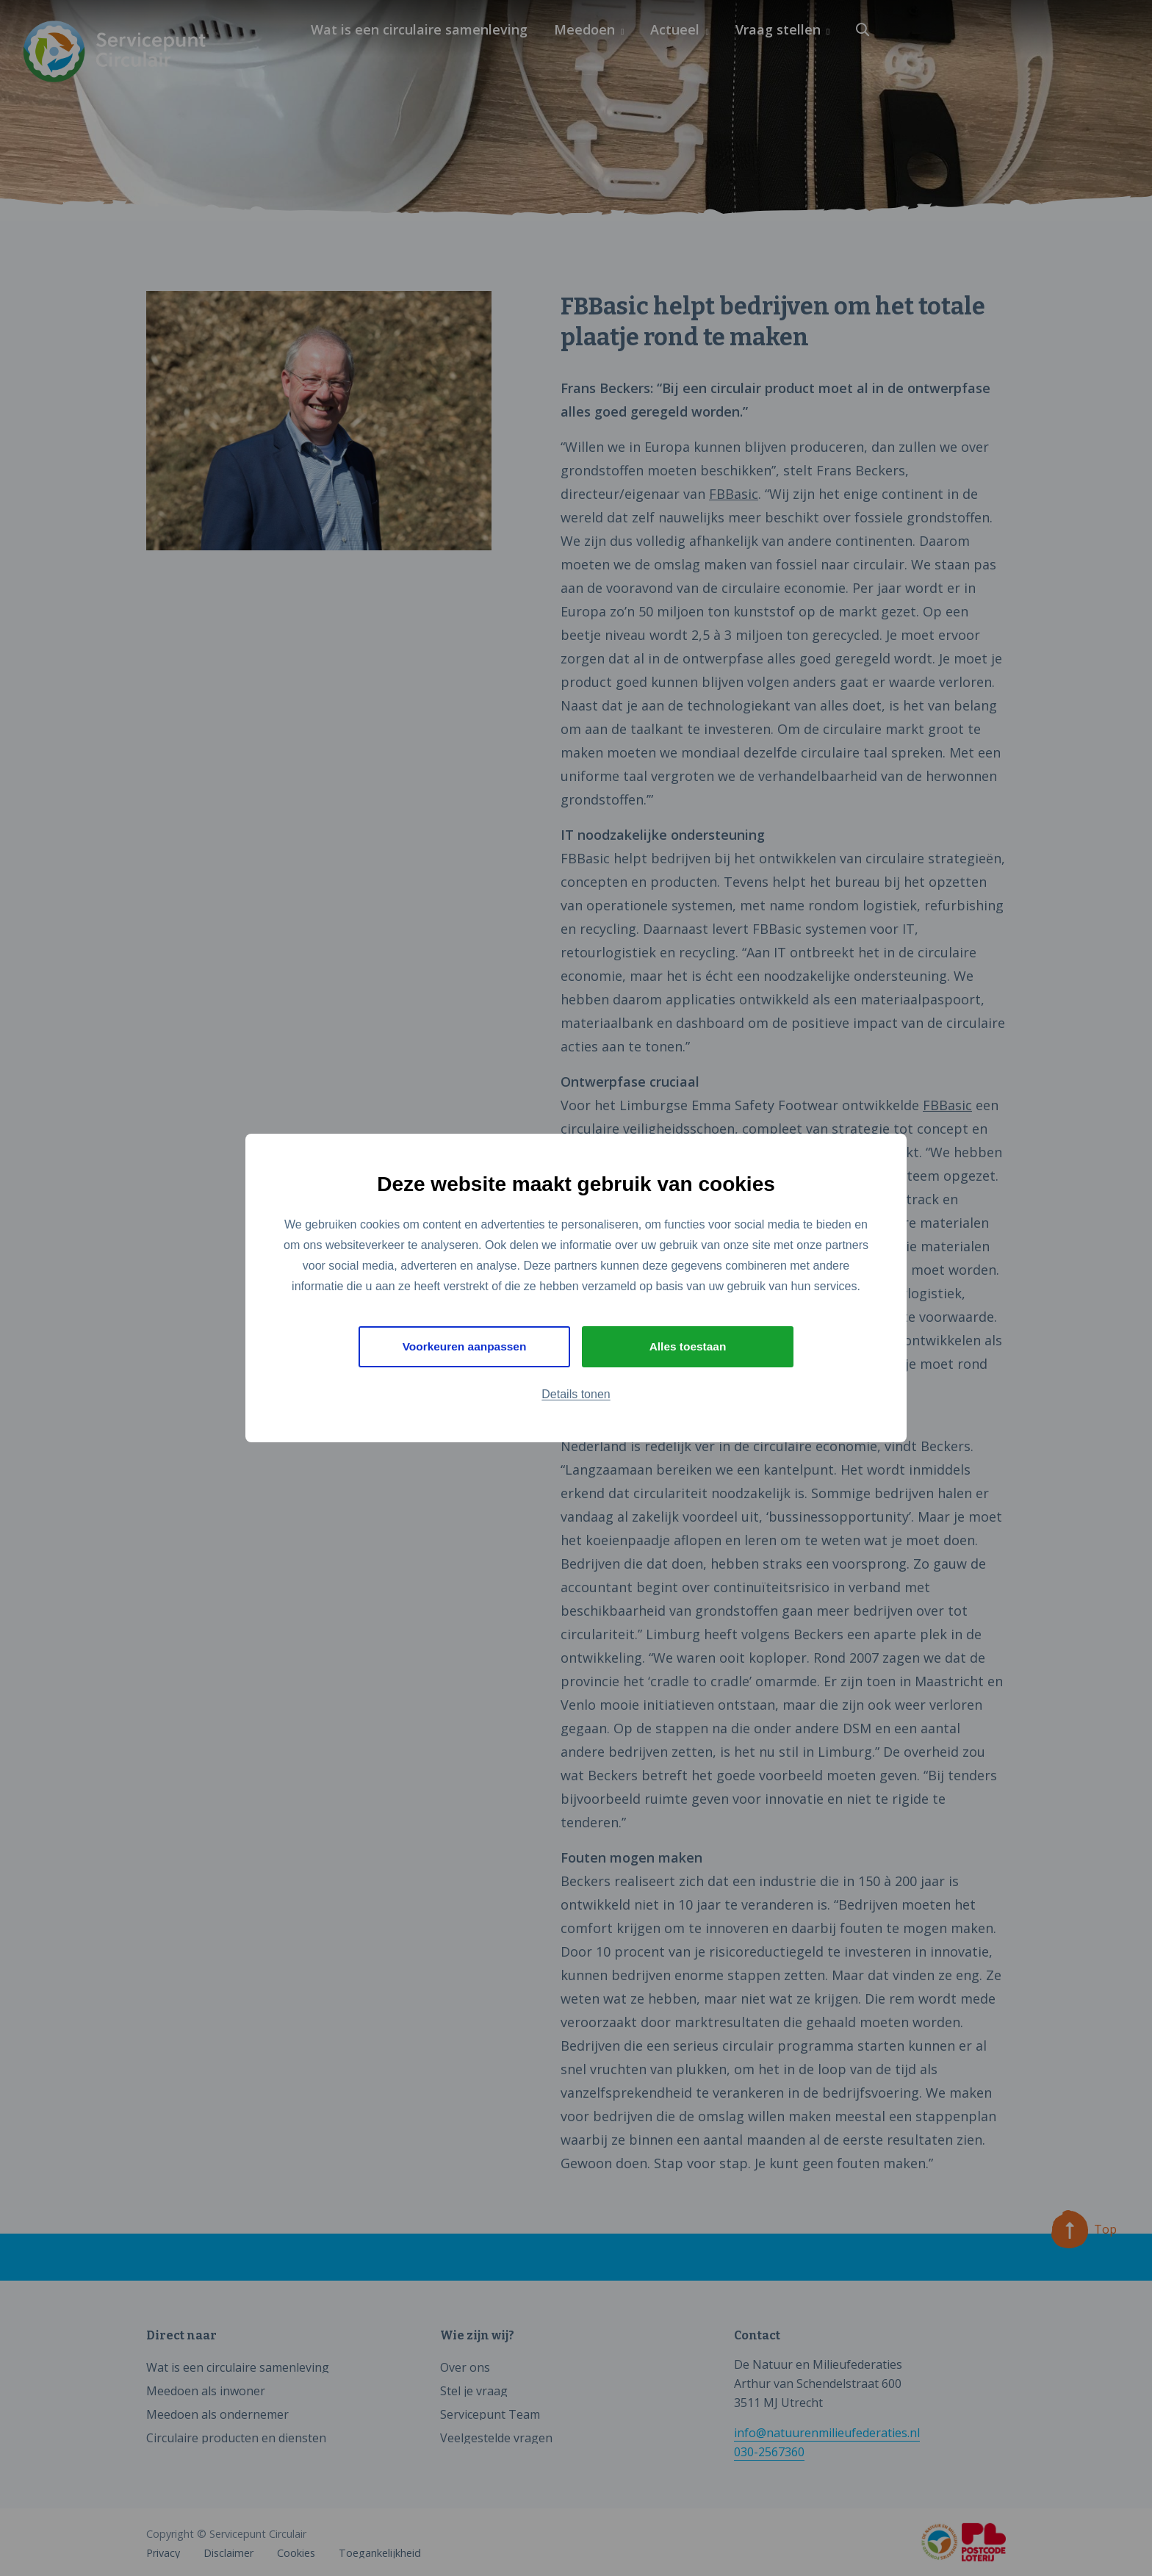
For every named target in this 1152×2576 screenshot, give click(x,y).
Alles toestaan (687, 1346)
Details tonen (575, 1395)
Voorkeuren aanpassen (464, 1346)
